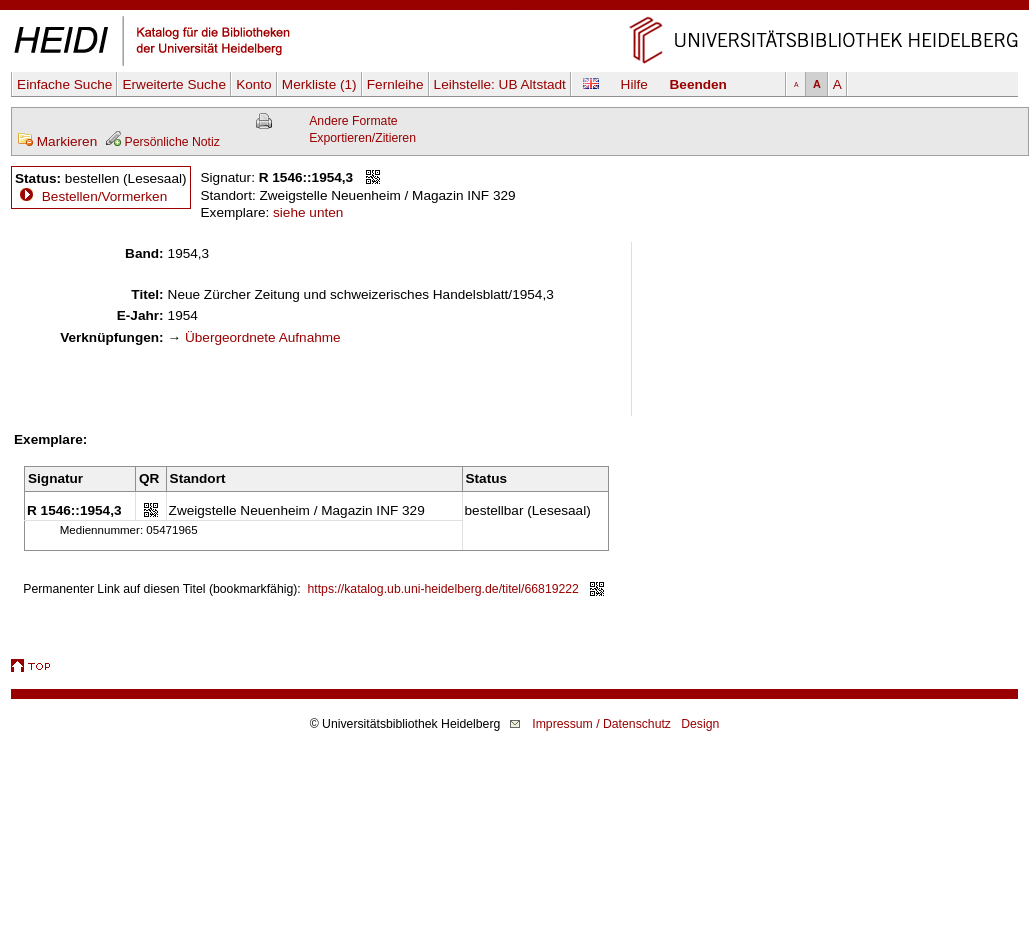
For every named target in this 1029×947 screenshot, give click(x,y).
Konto (254, 84)
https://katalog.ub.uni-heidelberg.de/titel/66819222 (443, 589)
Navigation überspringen (514, 8)
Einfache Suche (64, 84)
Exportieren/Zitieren (362, 138)
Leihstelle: (500, 84)
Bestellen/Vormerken (104, 196)
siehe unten (308, 212)
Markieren (57, 141)
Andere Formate (353, 121)
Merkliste (319, 84)
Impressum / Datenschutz (601, 724)
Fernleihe (395, 84)
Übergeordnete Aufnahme (263, 337)
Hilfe (634, 84)
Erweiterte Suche (174, 84)
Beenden (698, 84)
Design (700, 724)
